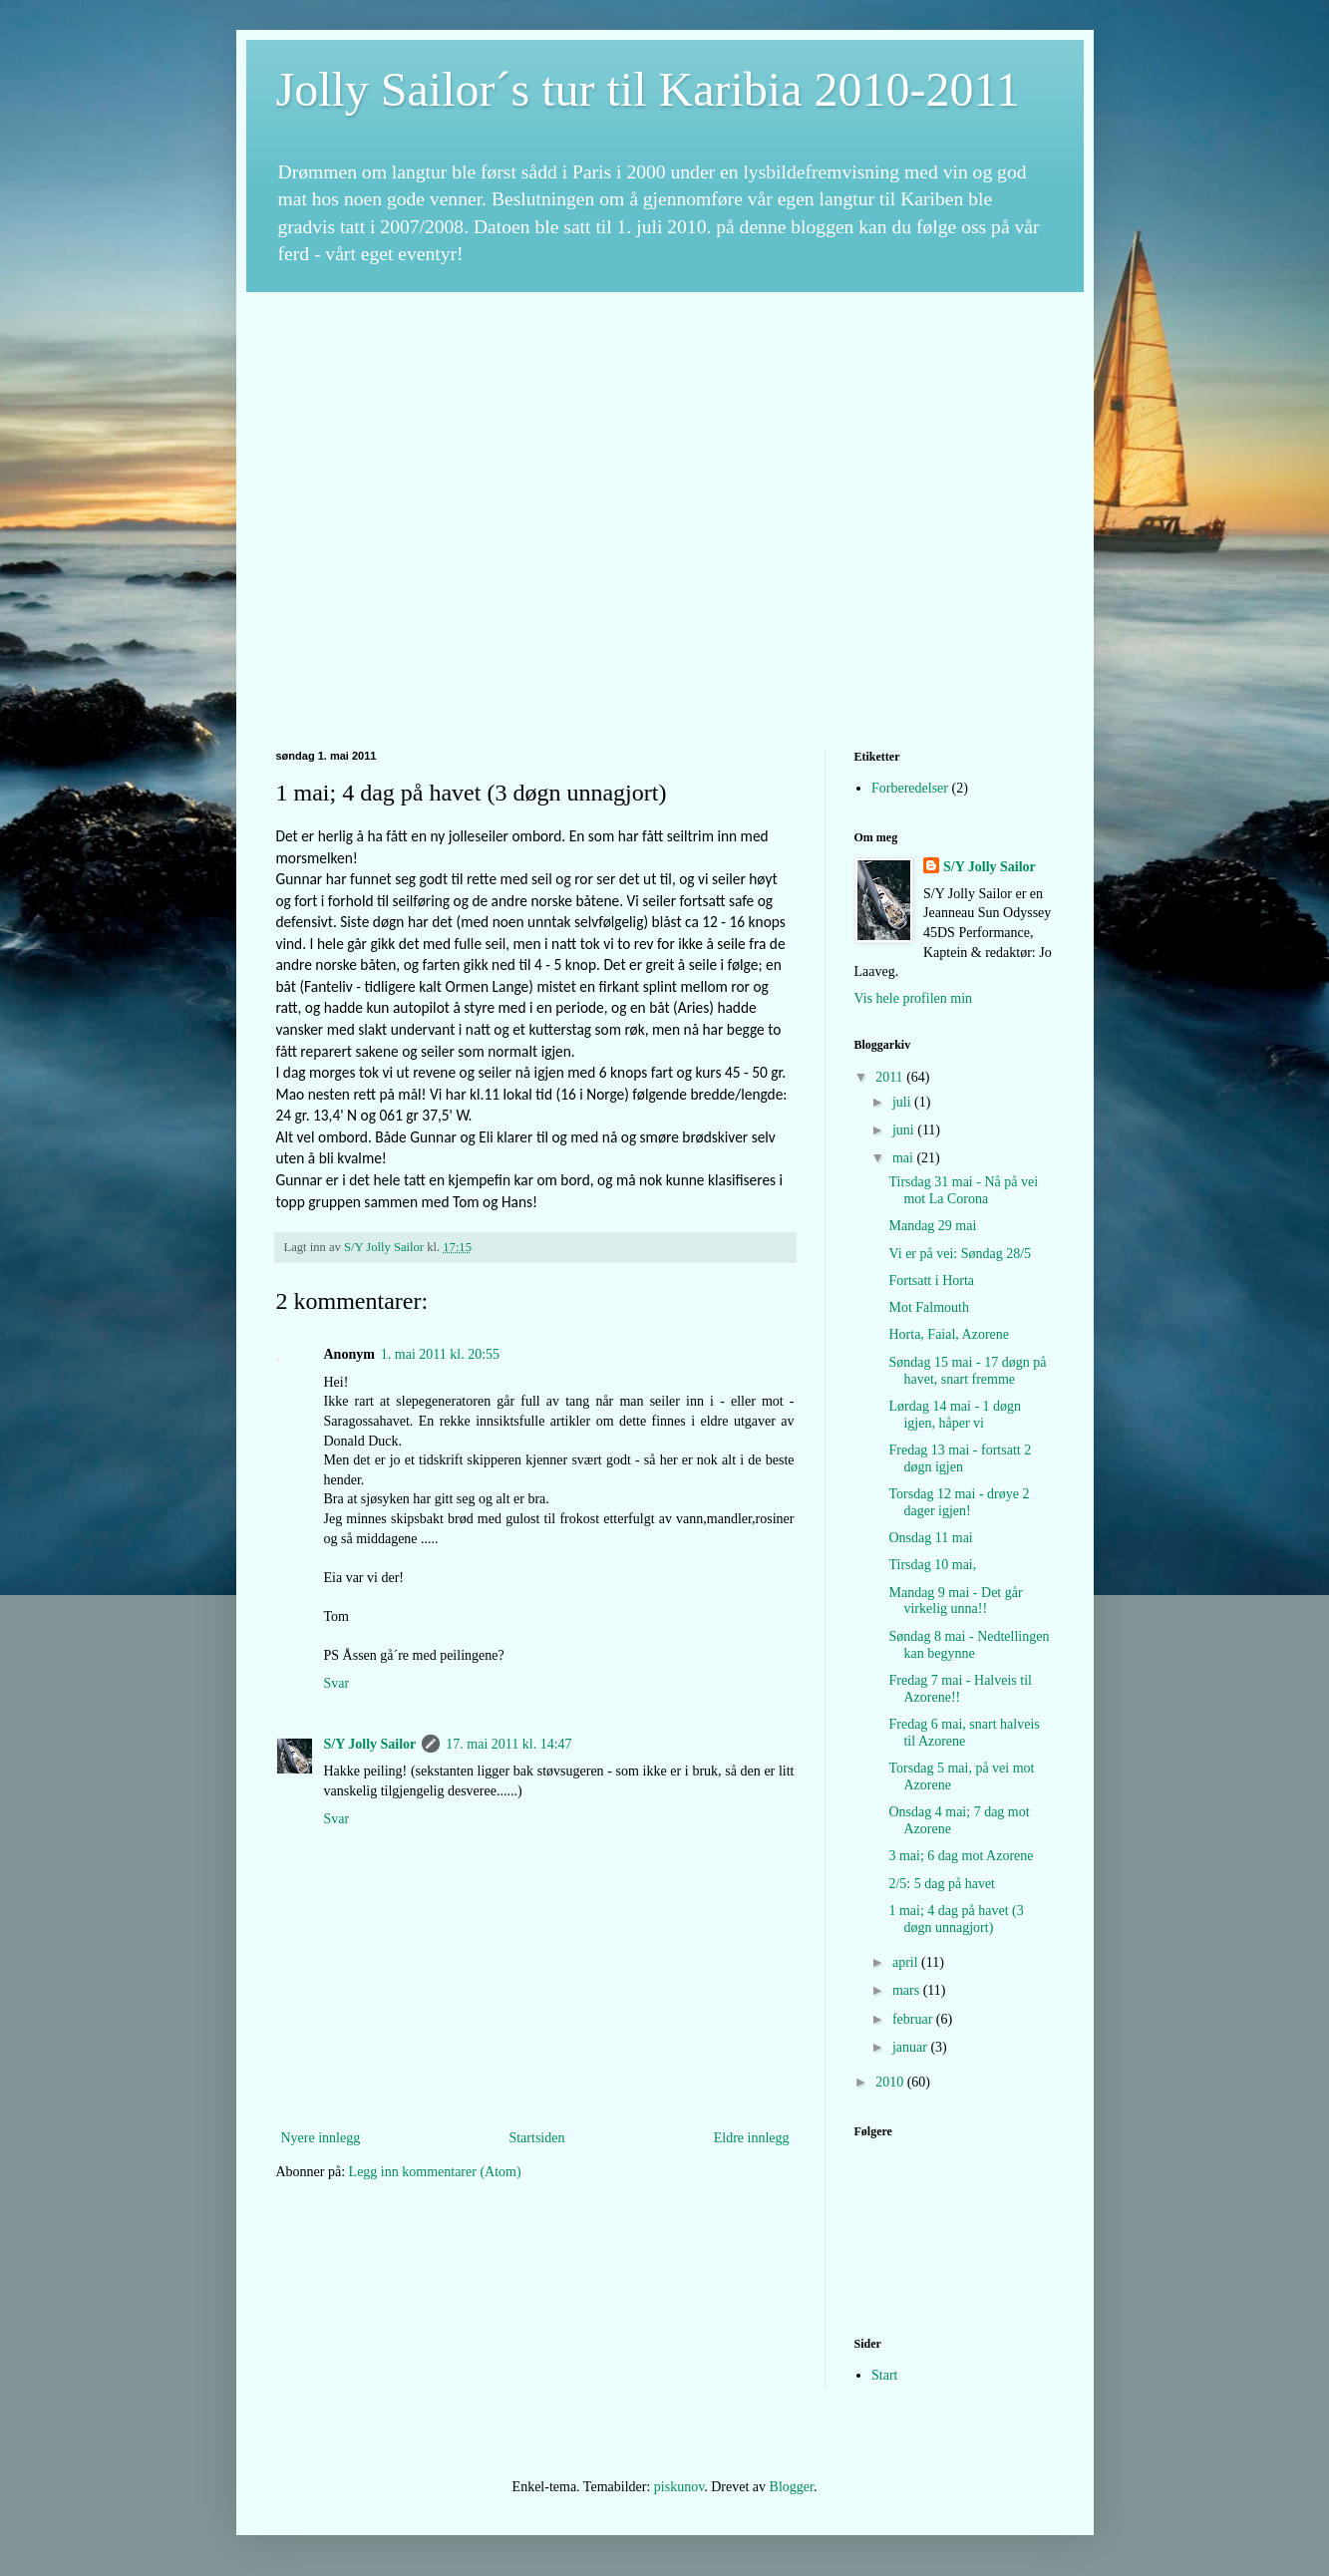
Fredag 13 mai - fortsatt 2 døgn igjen (959, 1458)
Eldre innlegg (752, 2137)
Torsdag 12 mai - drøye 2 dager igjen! (958, 1502)
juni (904, 1130)
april (906, 1962)
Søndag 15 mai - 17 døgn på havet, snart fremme (967, 1371)
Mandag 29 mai (932, 1225)
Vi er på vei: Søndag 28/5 (959, 1253)
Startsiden (536, 2137)
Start (884, 2375)
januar (911, 2047)
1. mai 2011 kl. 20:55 (440, 1354)
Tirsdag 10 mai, (932, 1564)
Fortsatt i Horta (931, 1280)
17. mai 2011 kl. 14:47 (508, 1744)
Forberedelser (909, 788)
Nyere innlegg (321, 2137)
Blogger (792, 2486)
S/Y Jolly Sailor (370, 1744)
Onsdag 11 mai (930, 1537)
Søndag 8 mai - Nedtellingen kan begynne (968, 1645)
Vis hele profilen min (913, 998)
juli (903, 1102)
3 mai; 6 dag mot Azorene (960, 1855)
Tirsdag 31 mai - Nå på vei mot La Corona (963, 1190)
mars (907, 1990)
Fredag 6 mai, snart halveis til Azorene (963, 1733)
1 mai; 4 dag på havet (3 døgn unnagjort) (955, 1919)
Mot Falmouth (928, 1307)
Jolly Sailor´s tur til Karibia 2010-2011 (648, 89)
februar (914, 2019)
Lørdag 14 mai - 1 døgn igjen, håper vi (954, 1415)
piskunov (679, 2486)
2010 (891, 2082)
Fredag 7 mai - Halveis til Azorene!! (959, 1689)
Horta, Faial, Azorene (948, 1334)
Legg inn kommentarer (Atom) (435, 2171)
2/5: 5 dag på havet (941, 1883)
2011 (890, 1077)
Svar (337, 1683)
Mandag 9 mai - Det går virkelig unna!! (955, 1601)
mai (904, 1157)
